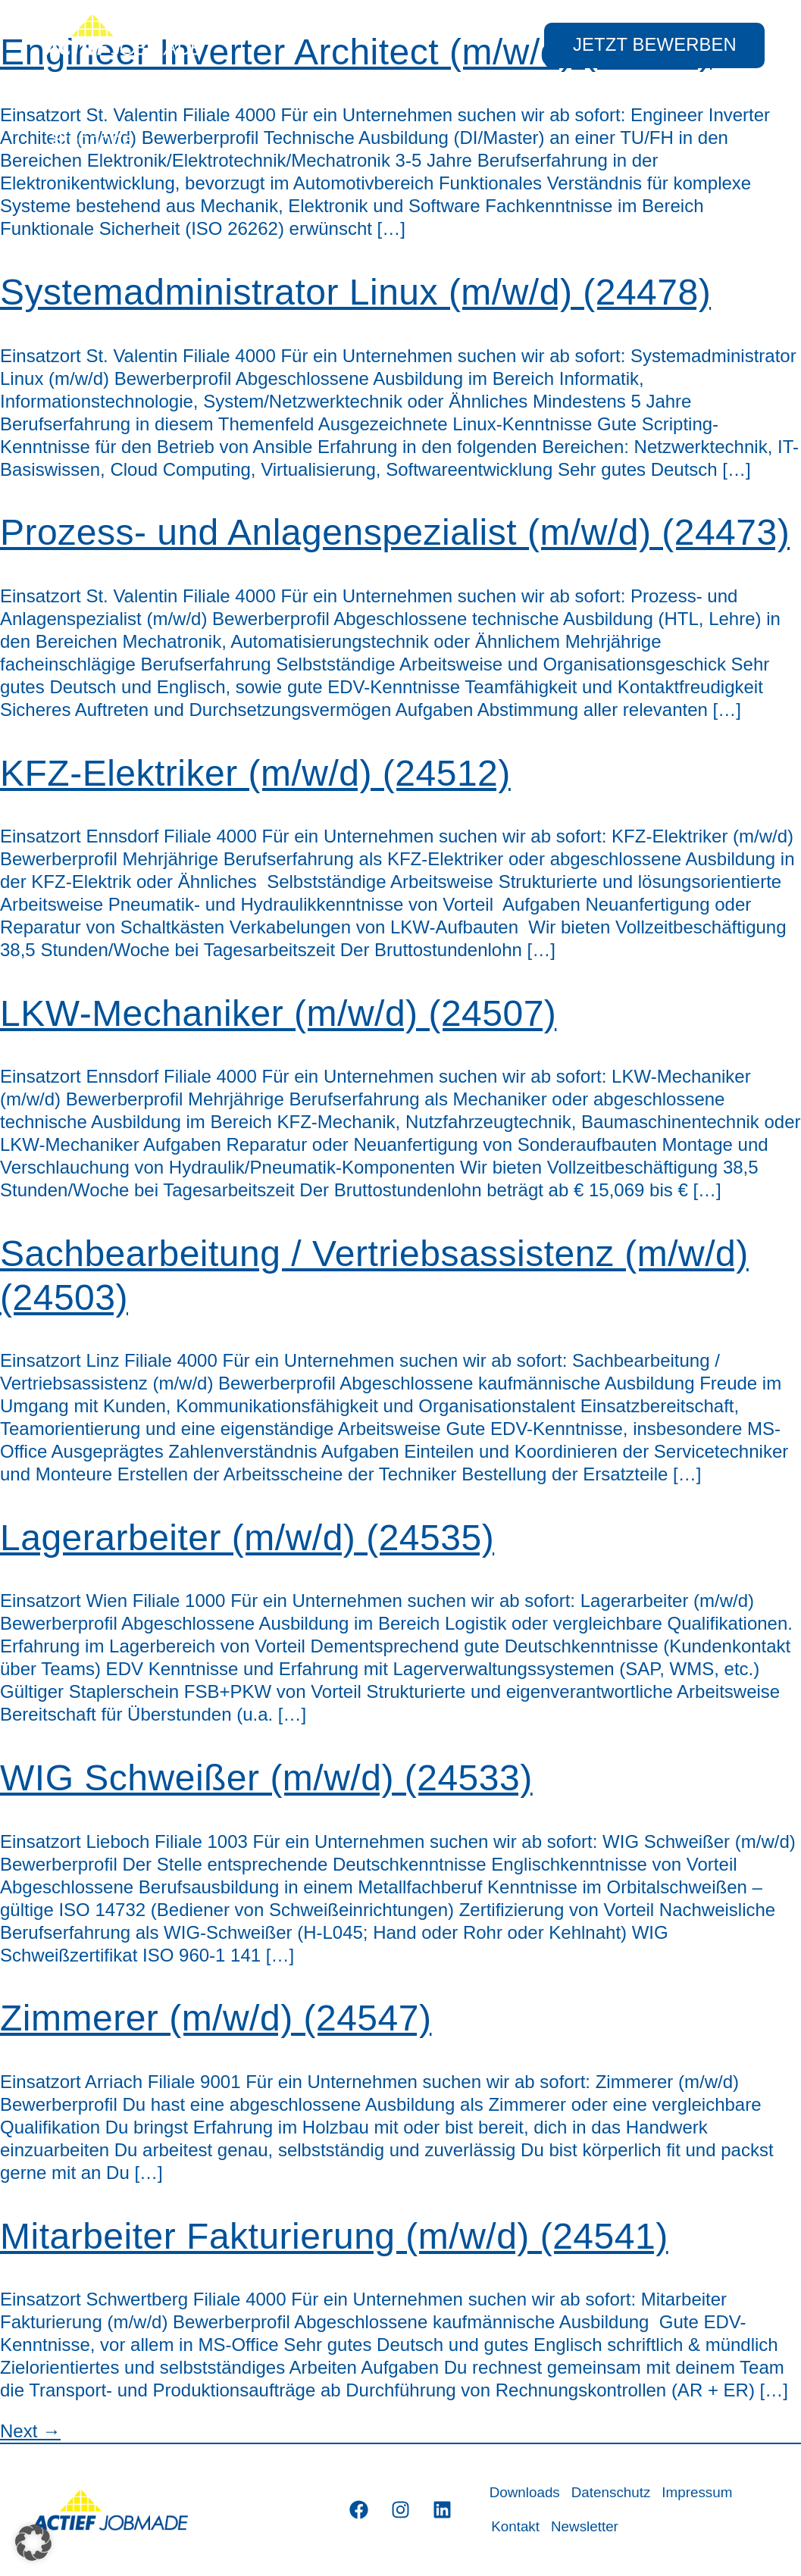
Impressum (701, 2493)
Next (30, 2431)
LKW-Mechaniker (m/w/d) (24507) (278, 1013)
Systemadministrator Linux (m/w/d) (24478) (355, 292)
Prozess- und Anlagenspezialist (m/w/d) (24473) (395, 532)
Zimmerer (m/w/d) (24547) (215, 2018)
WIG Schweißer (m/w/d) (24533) (266, 1778)
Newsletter (586, 2527)
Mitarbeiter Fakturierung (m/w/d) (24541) (334, 2236)
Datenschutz (613, 2493)
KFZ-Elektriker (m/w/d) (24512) (255, 773)
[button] (33, 2542)
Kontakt (515, 2527)
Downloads (526, 2493)
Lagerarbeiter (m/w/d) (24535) (247, 1538)
